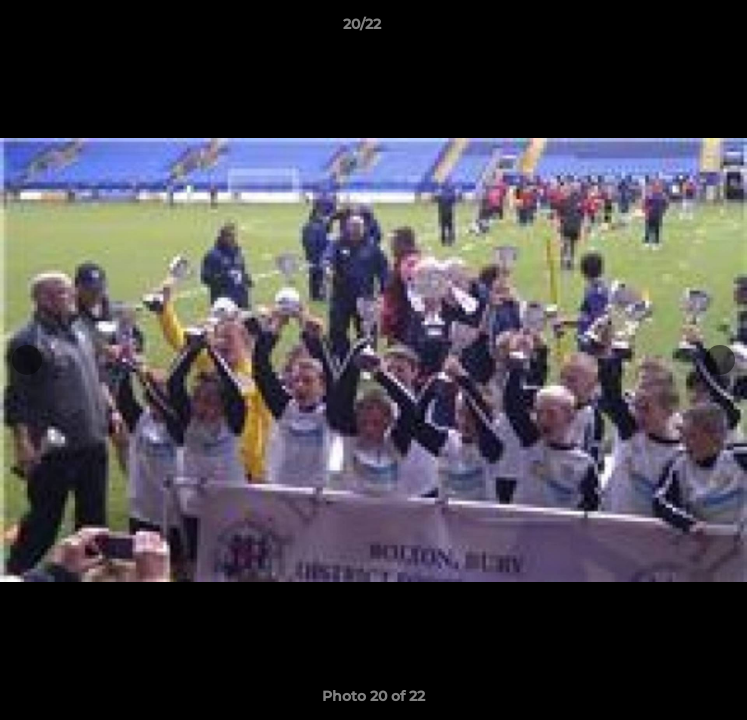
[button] (675, 29)
